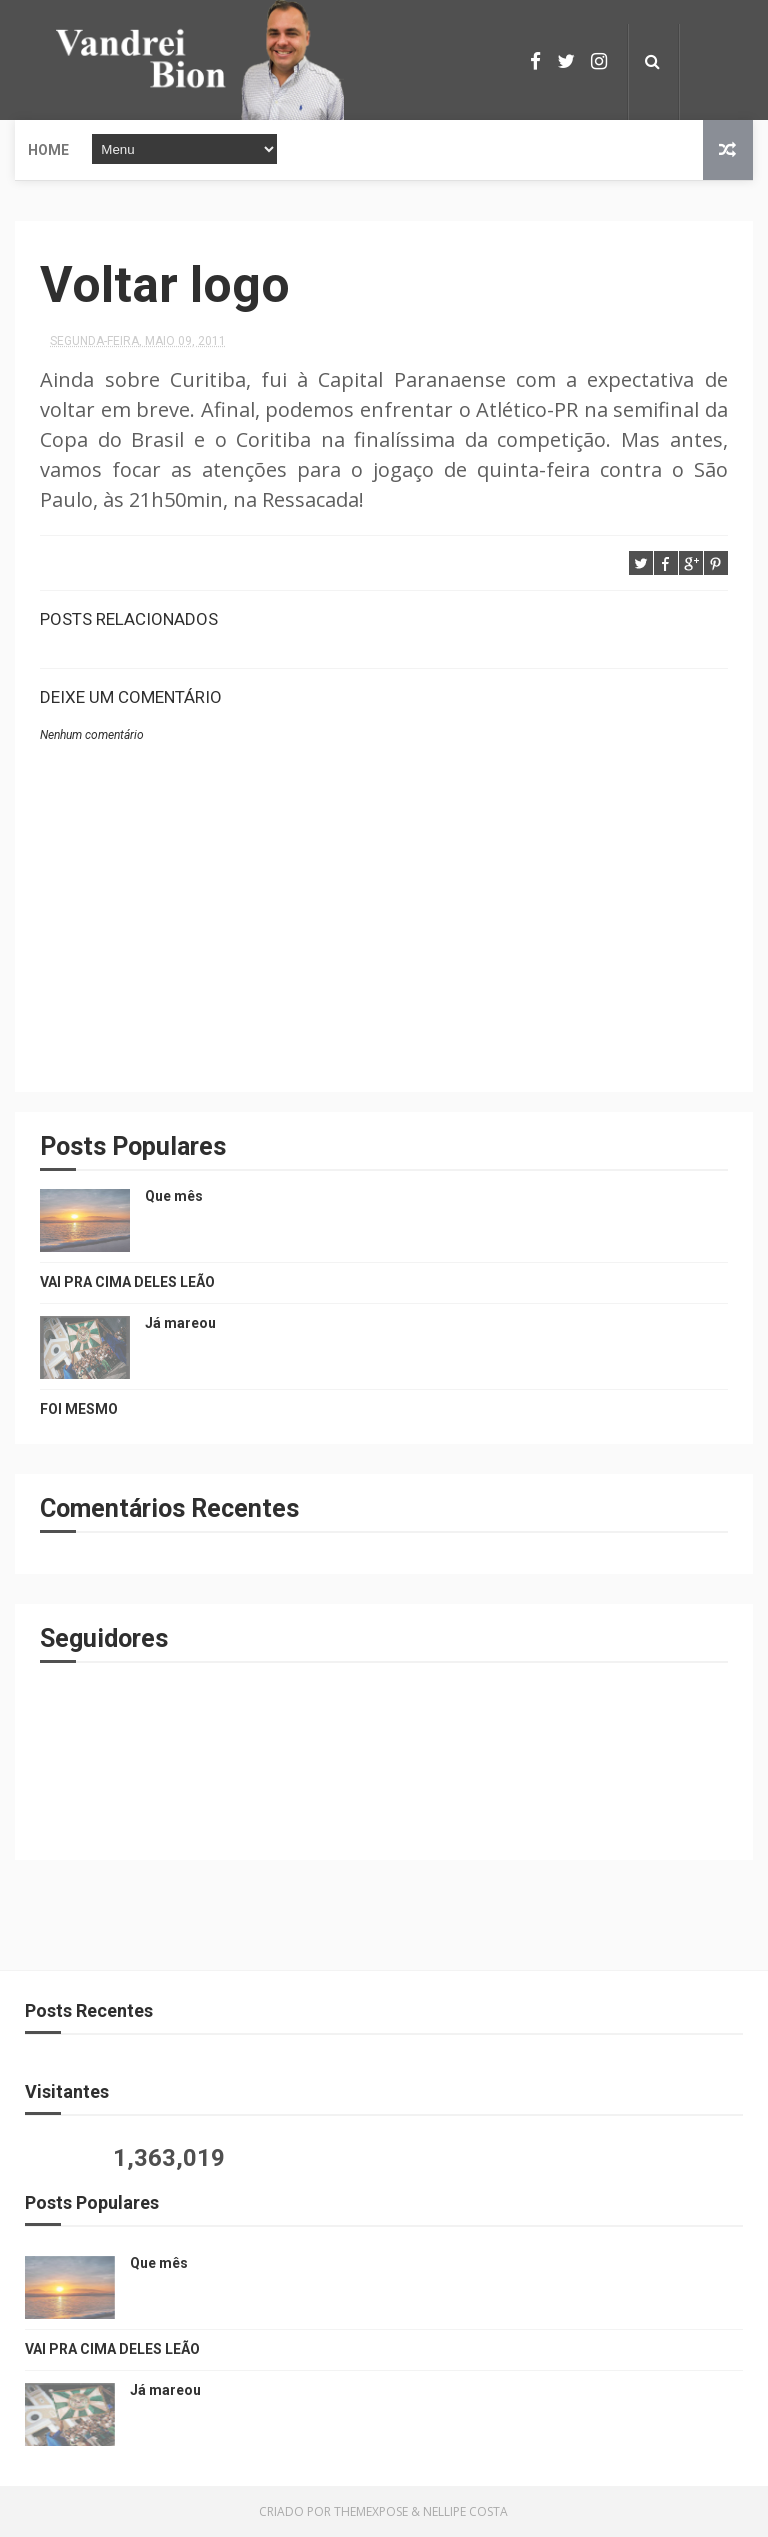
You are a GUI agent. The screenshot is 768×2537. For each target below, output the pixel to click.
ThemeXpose (371, 2511)
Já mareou (180, 1323)
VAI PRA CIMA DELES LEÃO (127, 1282)
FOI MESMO (79, 1409)
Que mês (174, 1196)
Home (48, 150)
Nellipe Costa (465, 2511)
